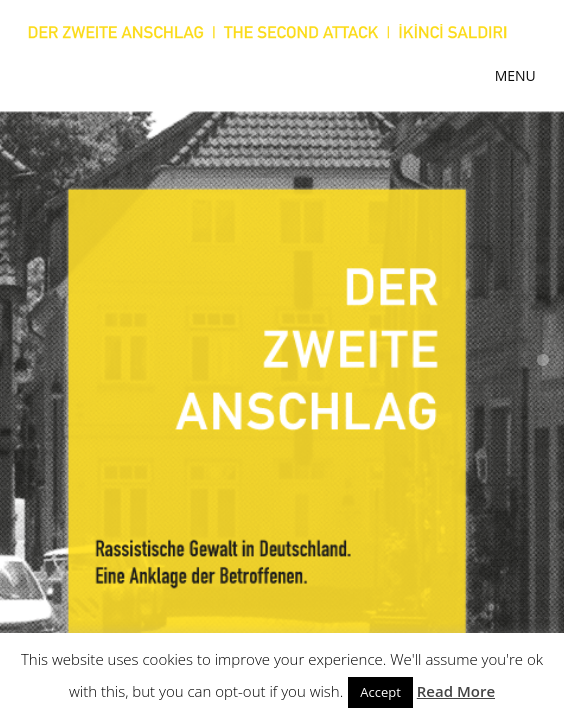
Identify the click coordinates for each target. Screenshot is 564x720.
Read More (456, 691)
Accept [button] (380, 692)
